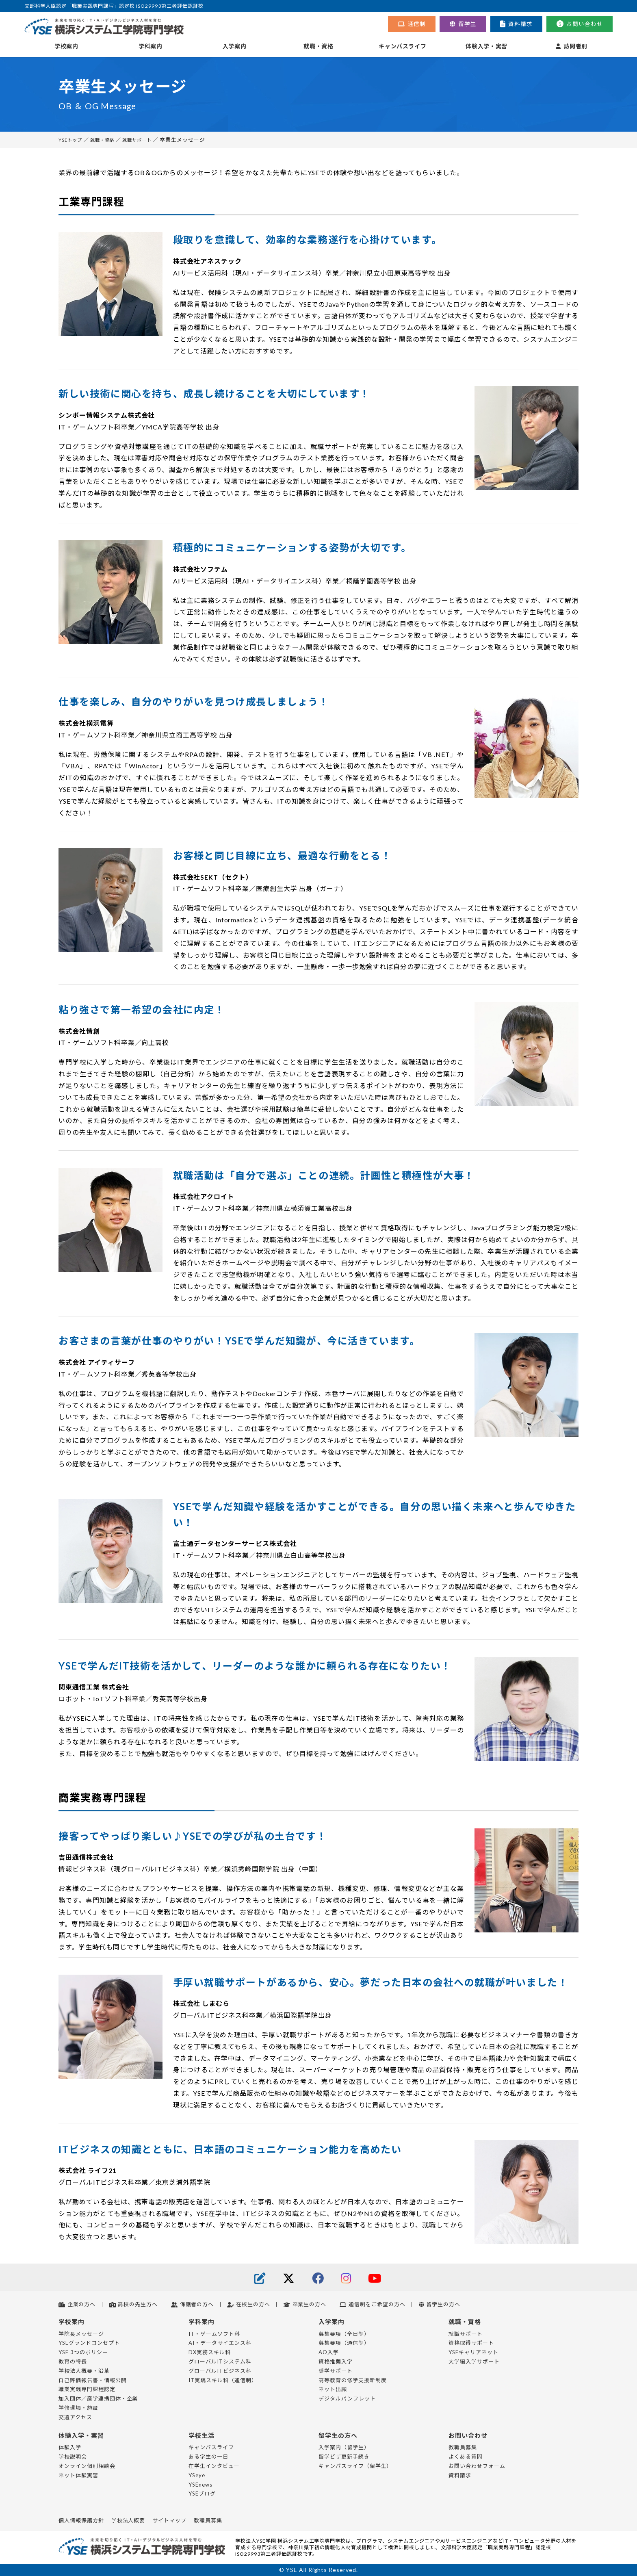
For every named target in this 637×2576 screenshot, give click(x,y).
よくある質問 (465, 2456)
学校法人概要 (128, 2520)
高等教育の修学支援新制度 (352, 2380)
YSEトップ (71, 140)
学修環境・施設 (78, 2408)
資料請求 (516, 24)
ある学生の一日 (208, 2456)
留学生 (463, 24)
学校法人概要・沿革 (84, 2371)
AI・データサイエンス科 (219, 2343)
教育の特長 (72, 2361)
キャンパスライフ (402, 46)
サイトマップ (169, 2520)
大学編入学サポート (474, 2361)
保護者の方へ (192, 2304)
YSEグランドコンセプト (89, 2343)
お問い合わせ (580, 24)
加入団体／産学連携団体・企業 (98, 2398)
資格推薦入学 (335, 2361)
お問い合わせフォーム (476, 2466)
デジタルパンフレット (347, 2398)
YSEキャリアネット (473, 2352)
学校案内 (66, 46)
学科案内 (150, 46)
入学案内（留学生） (344, 2447)
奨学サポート (335, 2371)
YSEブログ (202, 2493)
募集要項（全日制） (344, 2334)
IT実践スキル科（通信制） (222, 2380)
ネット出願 (332, 2389)
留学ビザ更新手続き (344, 2456)
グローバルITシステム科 (219, 2361)
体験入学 (69, 2447)
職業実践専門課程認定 (86, 2389)
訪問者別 (571, 46)
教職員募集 (462, 2447)
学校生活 (202, 2435)
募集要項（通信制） (344, 2343)
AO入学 (328, 2352)
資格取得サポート (471, 2343)
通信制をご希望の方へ (372, 2304)
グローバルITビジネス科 (219, 2371)
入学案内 (235, 46)
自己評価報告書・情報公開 (92, 2380)
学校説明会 (72, 2456)
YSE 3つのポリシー (83, 2352)
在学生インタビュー (214, 2466)
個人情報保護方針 (81, 2520)
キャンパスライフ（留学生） (355, 2466)
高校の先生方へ (133, 2304)
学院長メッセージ (81, 2334)
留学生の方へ (439, 2304)
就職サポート (147, 140)
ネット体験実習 (78, 2475)
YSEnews (200, 2484)
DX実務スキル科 (209, 2352)
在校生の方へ (248, 2304)
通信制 (412, 24)
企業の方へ (76, 2304)
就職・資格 (318, 46)
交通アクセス (75, 2417)
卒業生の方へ (305, 2304)
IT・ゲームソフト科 (214, 2334)
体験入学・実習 (486, 46)
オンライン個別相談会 (86, 2466)
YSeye (196, 2475)
